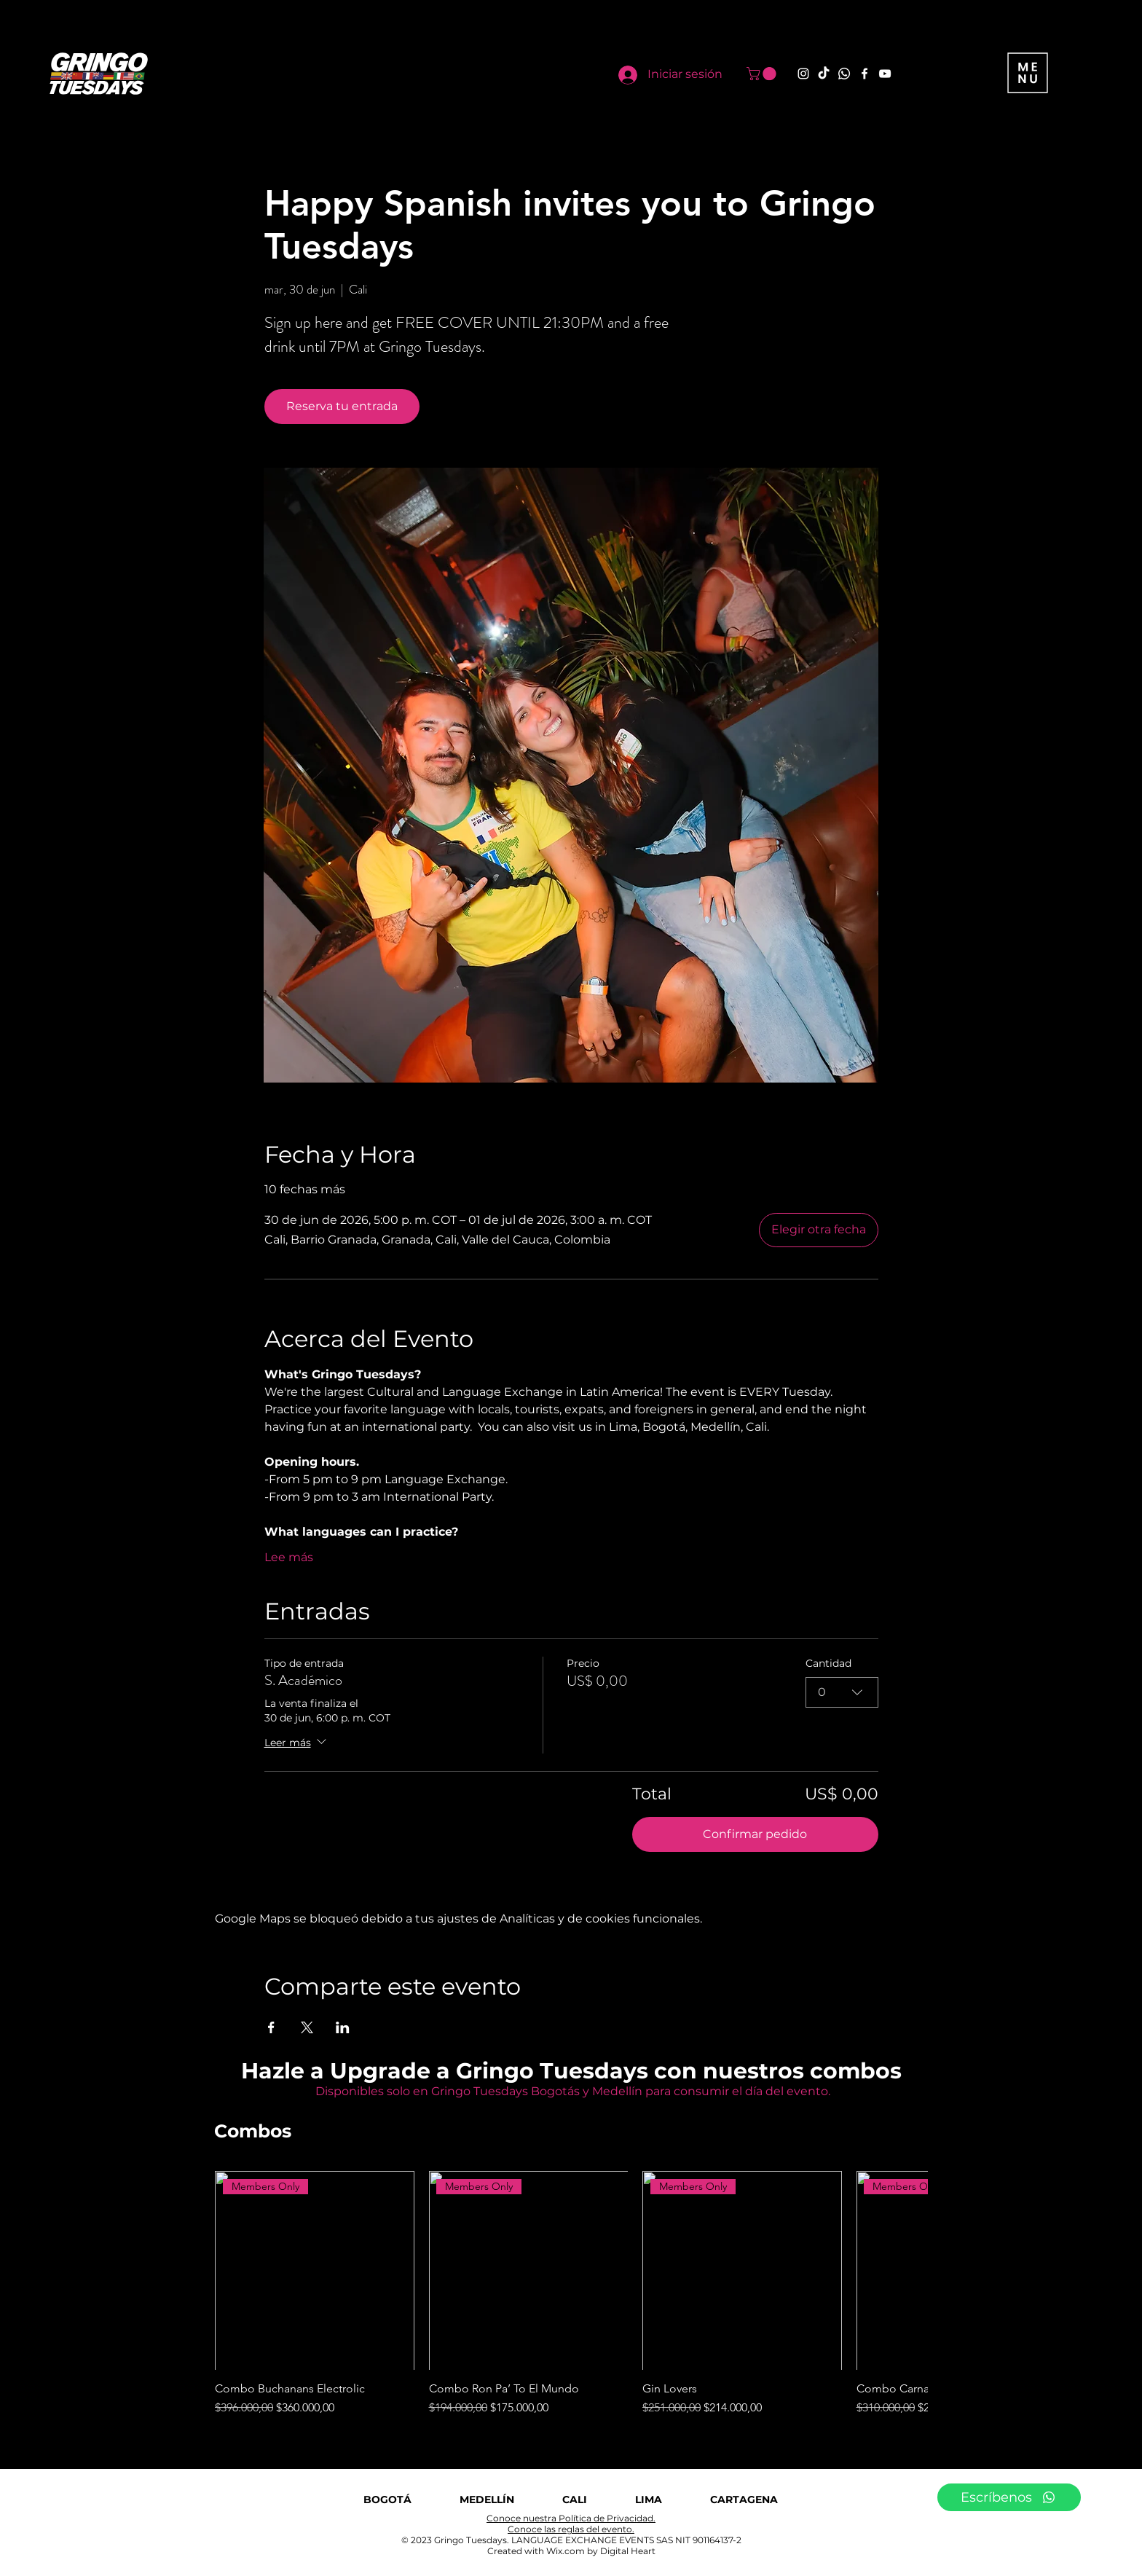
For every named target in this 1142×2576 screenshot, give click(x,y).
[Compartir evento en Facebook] (271, 2027)
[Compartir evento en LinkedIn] (343, 2027)
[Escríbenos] (1009, 2497)
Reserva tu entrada (342, 406)
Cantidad (828, 1663)
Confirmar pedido (755, 1834)
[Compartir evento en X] (307, 2027)
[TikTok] (823, 73)
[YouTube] (885, 73)
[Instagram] (803, 73)
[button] (763, 73)
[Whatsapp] (844, 73)
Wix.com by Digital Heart (600, 2550)
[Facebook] (864, 73)
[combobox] (842, 1691)
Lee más (288, 1557)
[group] (571, 2294)
